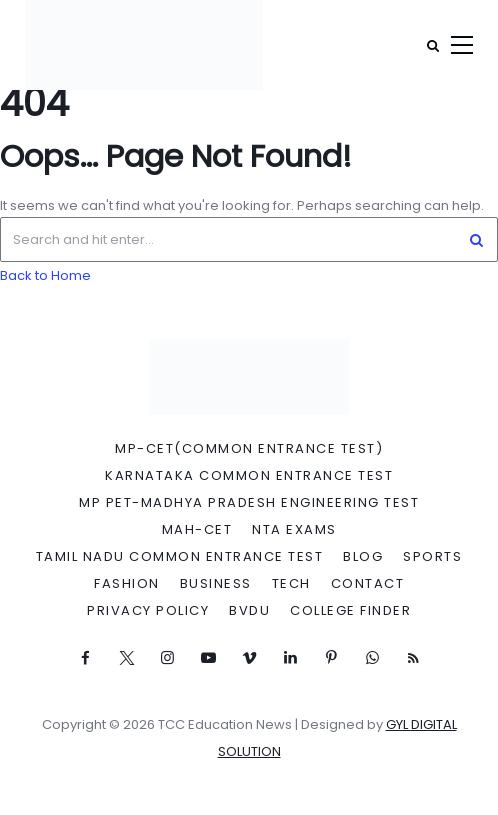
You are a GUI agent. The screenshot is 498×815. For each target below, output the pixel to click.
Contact (368, 584)
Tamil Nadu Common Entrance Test (180, 557)
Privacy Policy (148, 611)
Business (216, 584)
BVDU (249, 611)
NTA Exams (294, 530)
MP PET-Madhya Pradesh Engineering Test (249, 503)
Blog (363, 557)
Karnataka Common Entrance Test (249, 476)
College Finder (350, 611)
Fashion (127, 584)
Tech (291, 584)
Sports (432, 557)
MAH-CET (197, 530)
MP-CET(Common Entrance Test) (249, 449)
